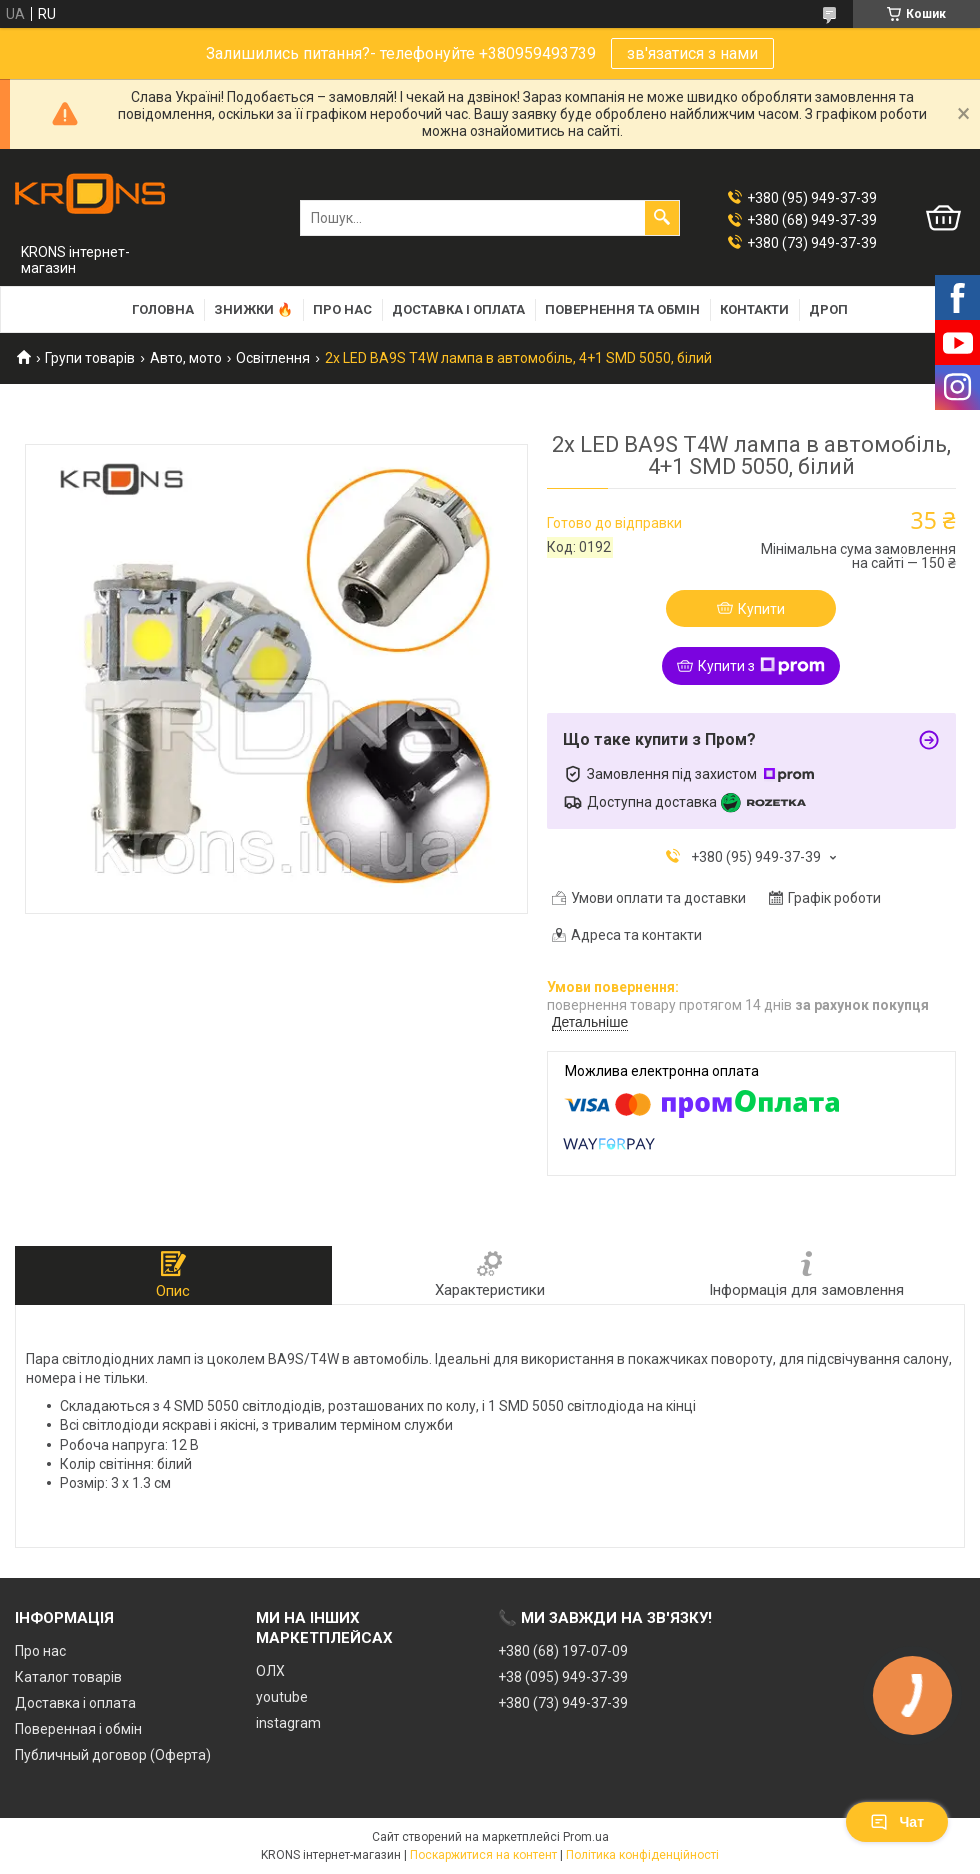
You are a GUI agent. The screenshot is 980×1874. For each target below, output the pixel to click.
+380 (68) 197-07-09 (563, 1651)
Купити (761, 609)
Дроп (828, 309)
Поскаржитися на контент (483, 1855)
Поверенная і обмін (78, 1729)
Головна (163, 309)
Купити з (761, 666)
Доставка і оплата (458, 309)
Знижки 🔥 (253, 309)
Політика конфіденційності (642, 1855)
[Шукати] (662, 218)
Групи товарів (90, 358)
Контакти (754, 309)
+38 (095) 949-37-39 (563, 1677)
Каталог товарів (68, 1677)
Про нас (342, 309)
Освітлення (273, 358)
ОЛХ (270, 1671)
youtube (282, 1697)
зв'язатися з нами (692, 53)
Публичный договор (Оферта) (113, 1755)
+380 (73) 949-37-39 (563, 1703)
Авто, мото (186, 358)
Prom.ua (586, 1837)
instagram (288, 1723)
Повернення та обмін (622, 309)
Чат (897, 1822)
